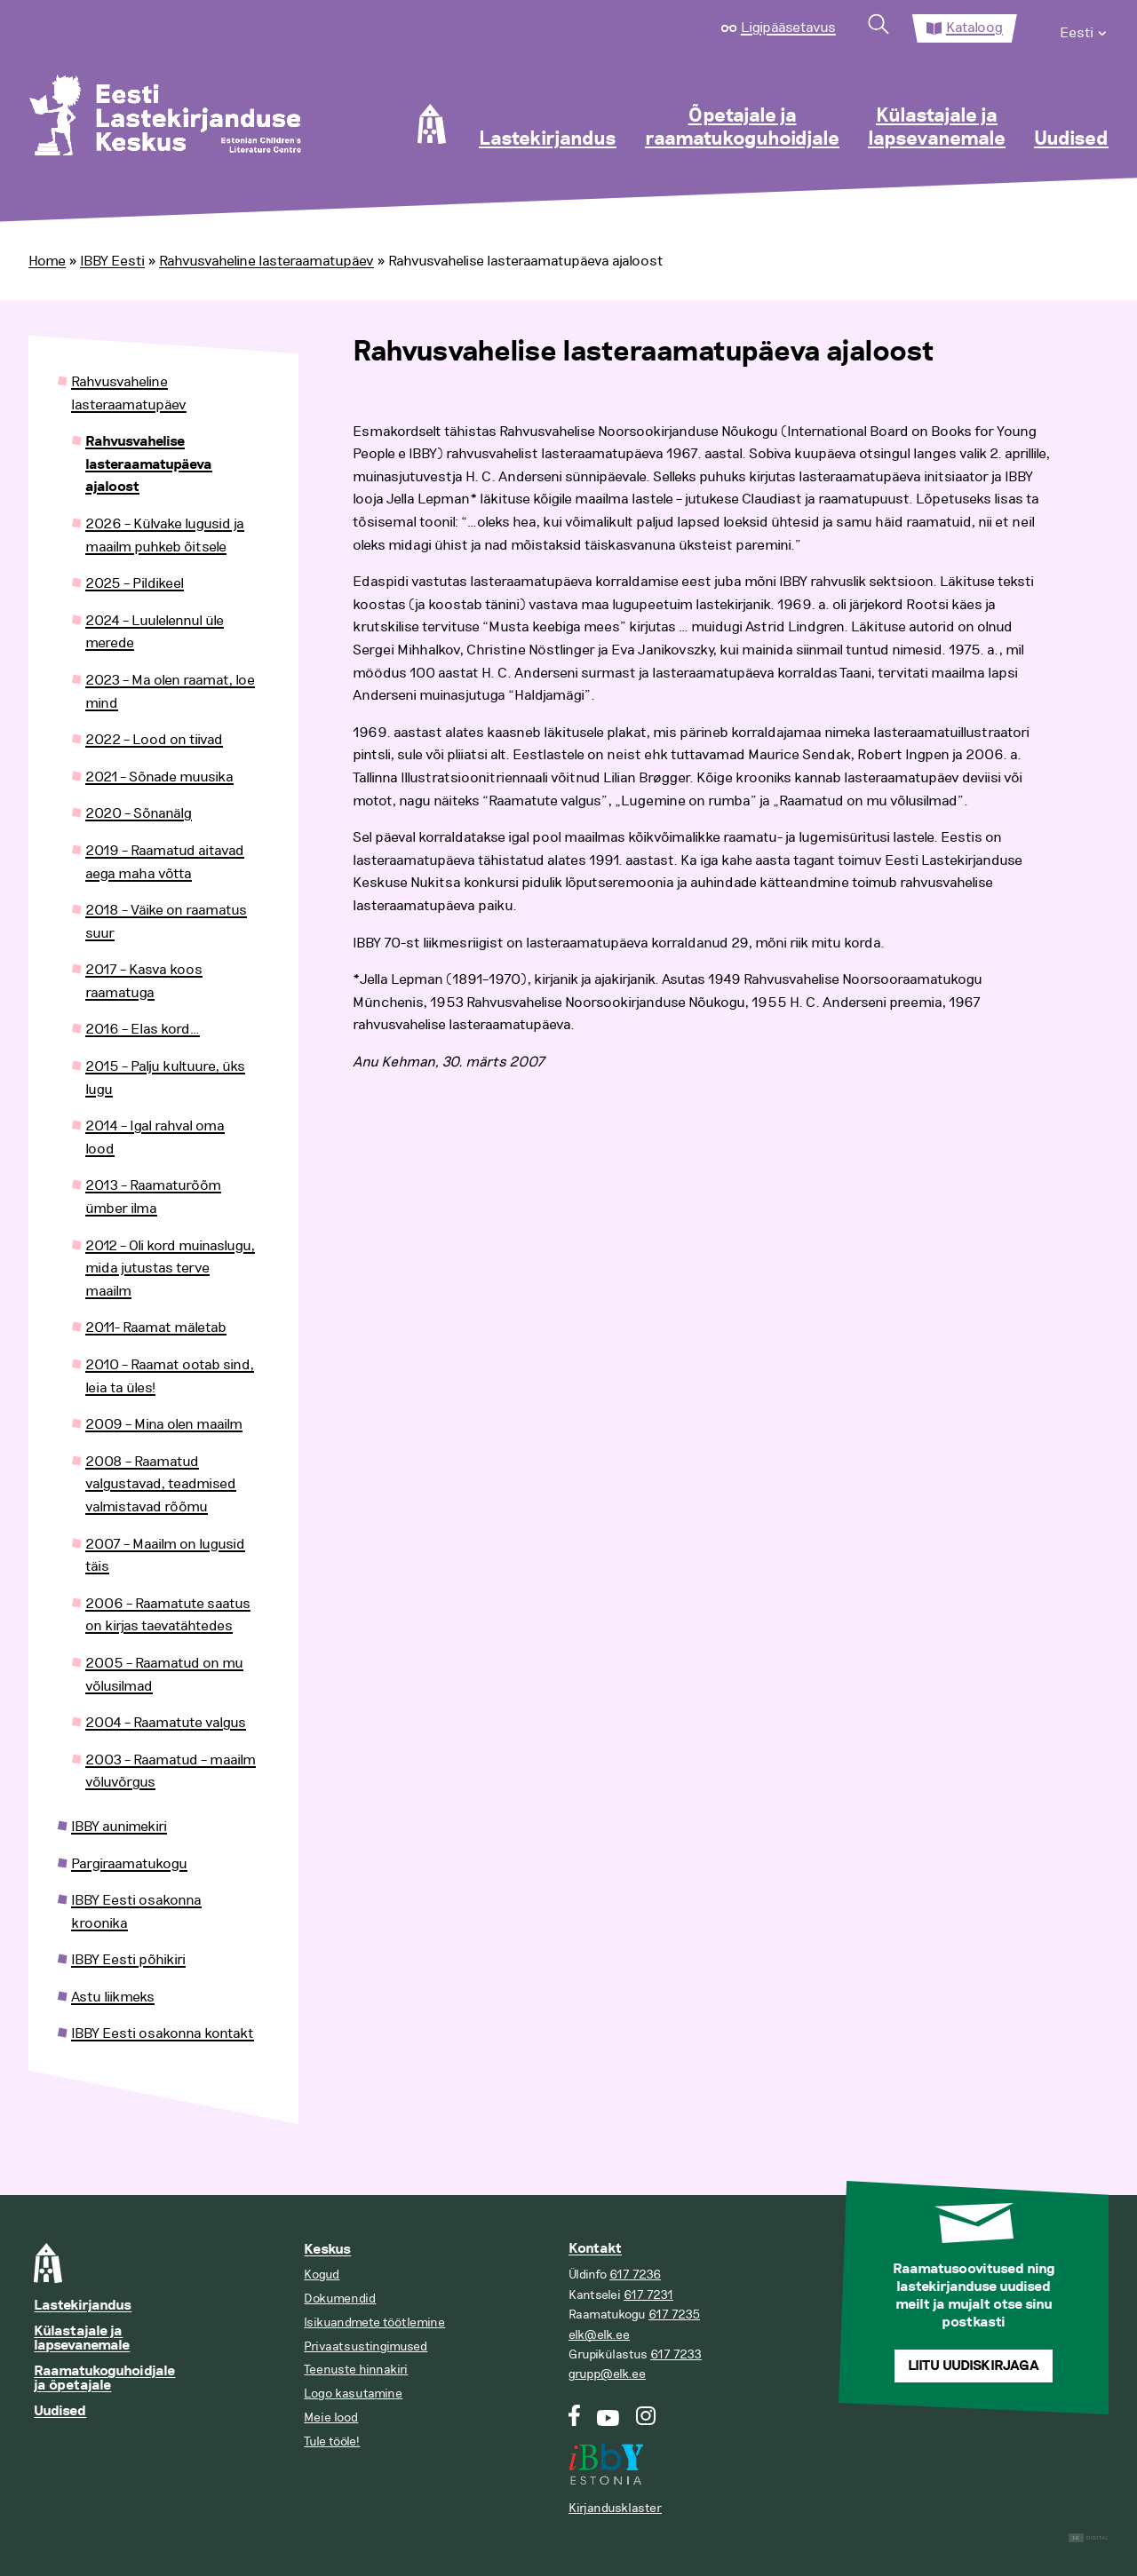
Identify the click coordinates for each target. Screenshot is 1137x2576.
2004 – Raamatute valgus (165, 1723)
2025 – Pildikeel (134, 583)
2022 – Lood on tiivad (154, 740)
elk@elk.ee (599, 2334)
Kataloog (974, 27)
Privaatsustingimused (365, 2346)
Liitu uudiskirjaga (973, 2366)
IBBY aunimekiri (119, 1826)
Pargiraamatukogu (129, 1864)
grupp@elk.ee (607, 2374)
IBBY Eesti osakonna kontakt (162, 2033)
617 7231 (648, 2295)
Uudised (1071, 139)
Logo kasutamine (353, 2393)
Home (47, 261)
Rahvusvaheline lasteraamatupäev (266, 261)
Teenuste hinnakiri (356, 2369)
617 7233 (676, 2354)
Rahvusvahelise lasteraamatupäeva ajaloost (148, 464)
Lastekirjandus (547, 139)
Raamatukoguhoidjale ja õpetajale (104, 2378)
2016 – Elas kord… (142, 1029)
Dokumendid (340, 2298)
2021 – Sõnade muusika (159, 777)
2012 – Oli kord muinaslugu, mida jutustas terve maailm (170, 1268)
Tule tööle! (332, 2441)
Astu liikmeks (113, 1997)
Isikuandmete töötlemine (374, 2322)
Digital (1089, 2538)
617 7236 (635, 2274)
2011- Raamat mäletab (156, 1327)
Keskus (327, 2249)
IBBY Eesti (112, 261)
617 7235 (674, 2314)
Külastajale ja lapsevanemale (937, 128)
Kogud (321, 2274)
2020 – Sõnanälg (138, 813)
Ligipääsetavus (788, 27)
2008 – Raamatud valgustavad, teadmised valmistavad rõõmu (160, 1484)
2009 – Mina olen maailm (164, 1424)
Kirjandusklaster (615, 2508)
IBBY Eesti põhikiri (128, 1960)
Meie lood (331, 2417)
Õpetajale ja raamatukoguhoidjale (742, 128)
